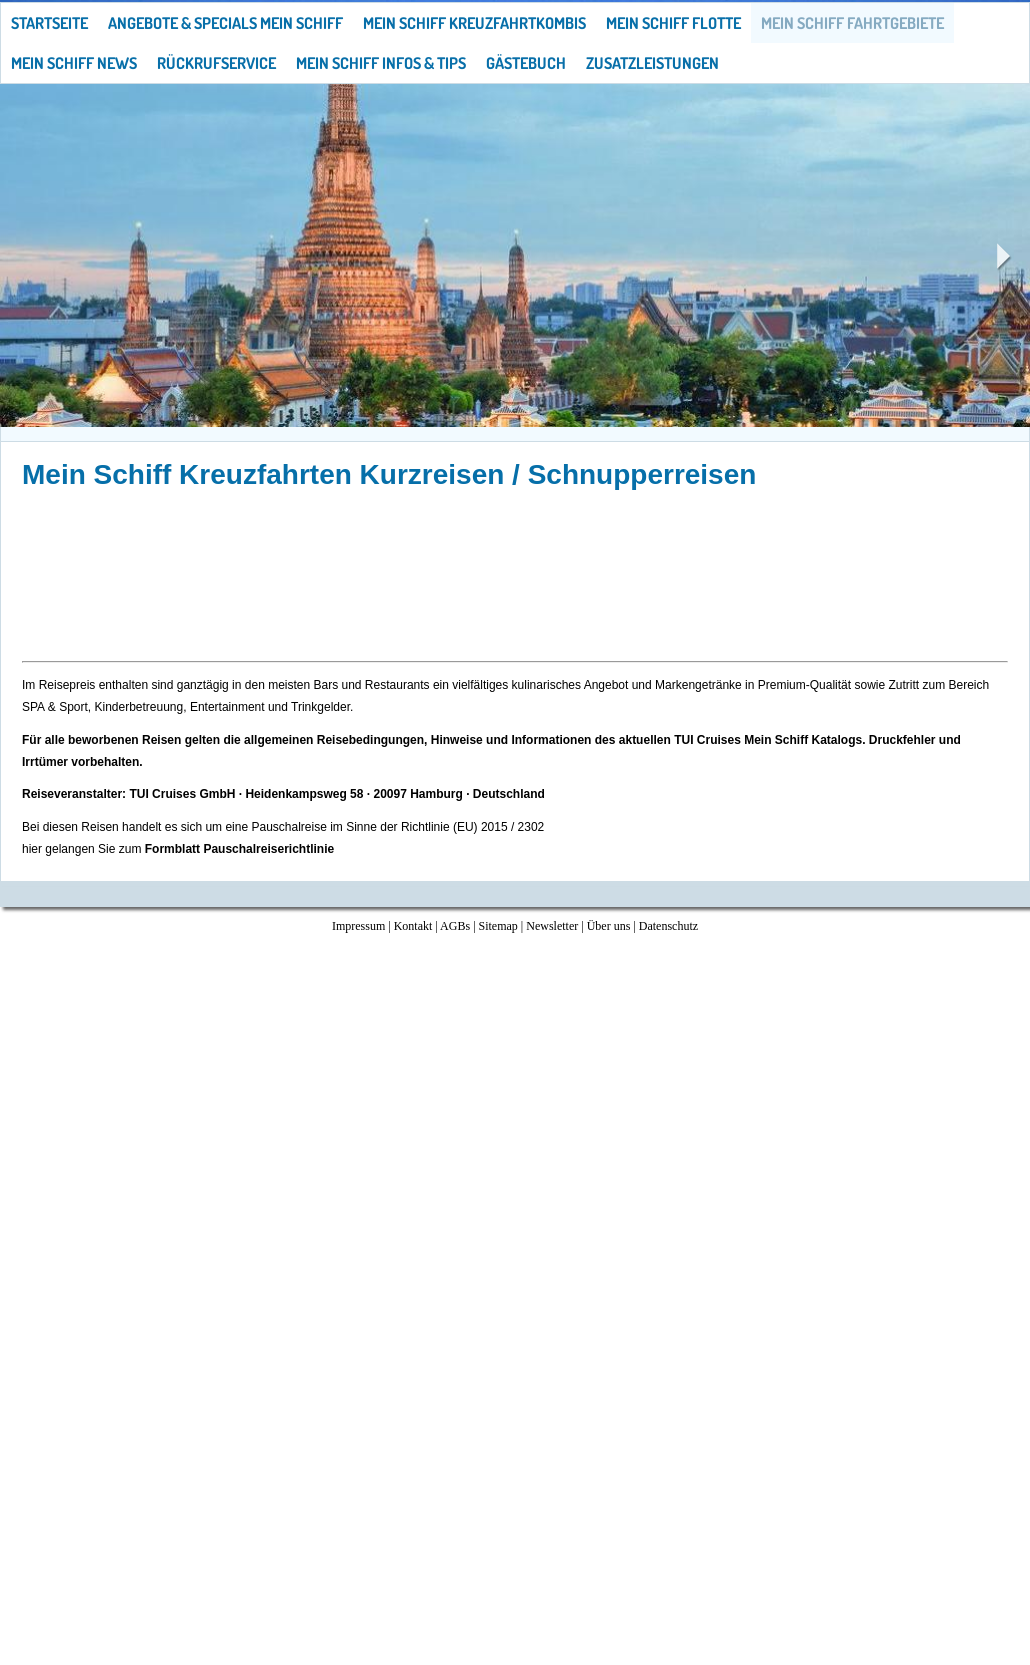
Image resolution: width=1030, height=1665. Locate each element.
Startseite (49, 23)
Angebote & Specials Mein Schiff (225, 23)
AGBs (455, 926)
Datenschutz (668, 926)
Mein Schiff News (74, 63)
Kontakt (413, 926)
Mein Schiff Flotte (673, 23)
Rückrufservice (216, 63)
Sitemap (498, 926)
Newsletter (552, 926)
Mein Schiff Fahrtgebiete (852, 23)
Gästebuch (526, 63)
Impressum (358, 926)
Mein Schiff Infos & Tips (381, 63)
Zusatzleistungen (652, 63)
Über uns (609, 926)
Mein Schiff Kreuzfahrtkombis (474, 23)
